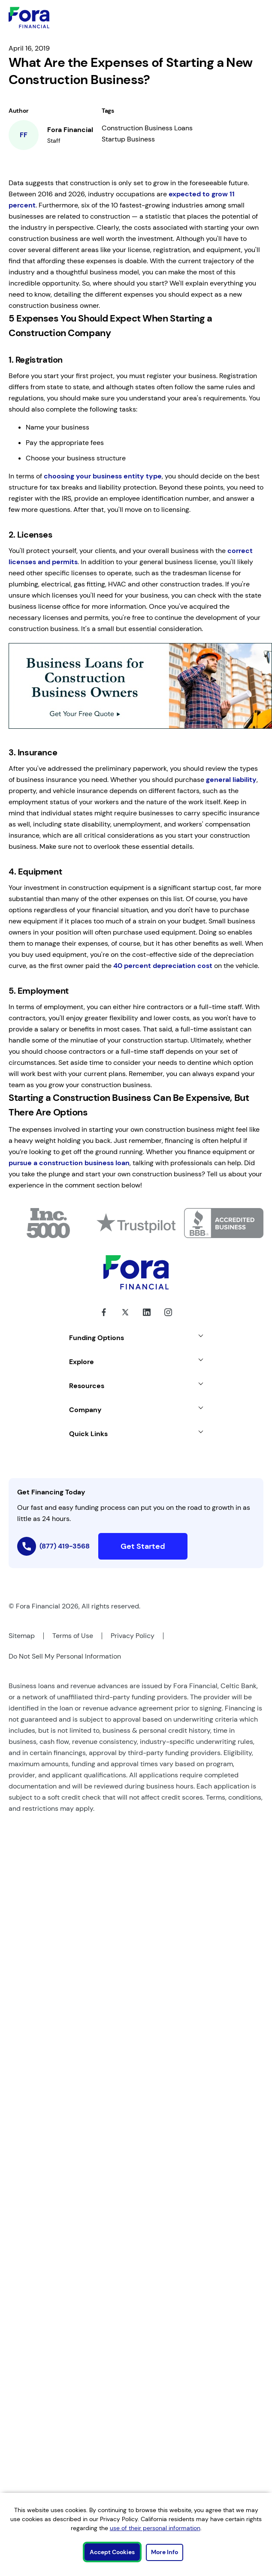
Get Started (143, 1546)
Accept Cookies (112, 2552)
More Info (164, 2552)
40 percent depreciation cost (162, 965)
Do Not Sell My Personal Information (65, 1656)
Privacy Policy (132, 1635)
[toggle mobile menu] (237, 17)
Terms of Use (72, 1635)
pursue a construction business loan (69, 1162)
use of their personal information (155, 2528)
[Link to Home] (29, 17)
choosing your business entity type (103, 476)
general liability (231, 779)
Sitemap (22, 1635)
